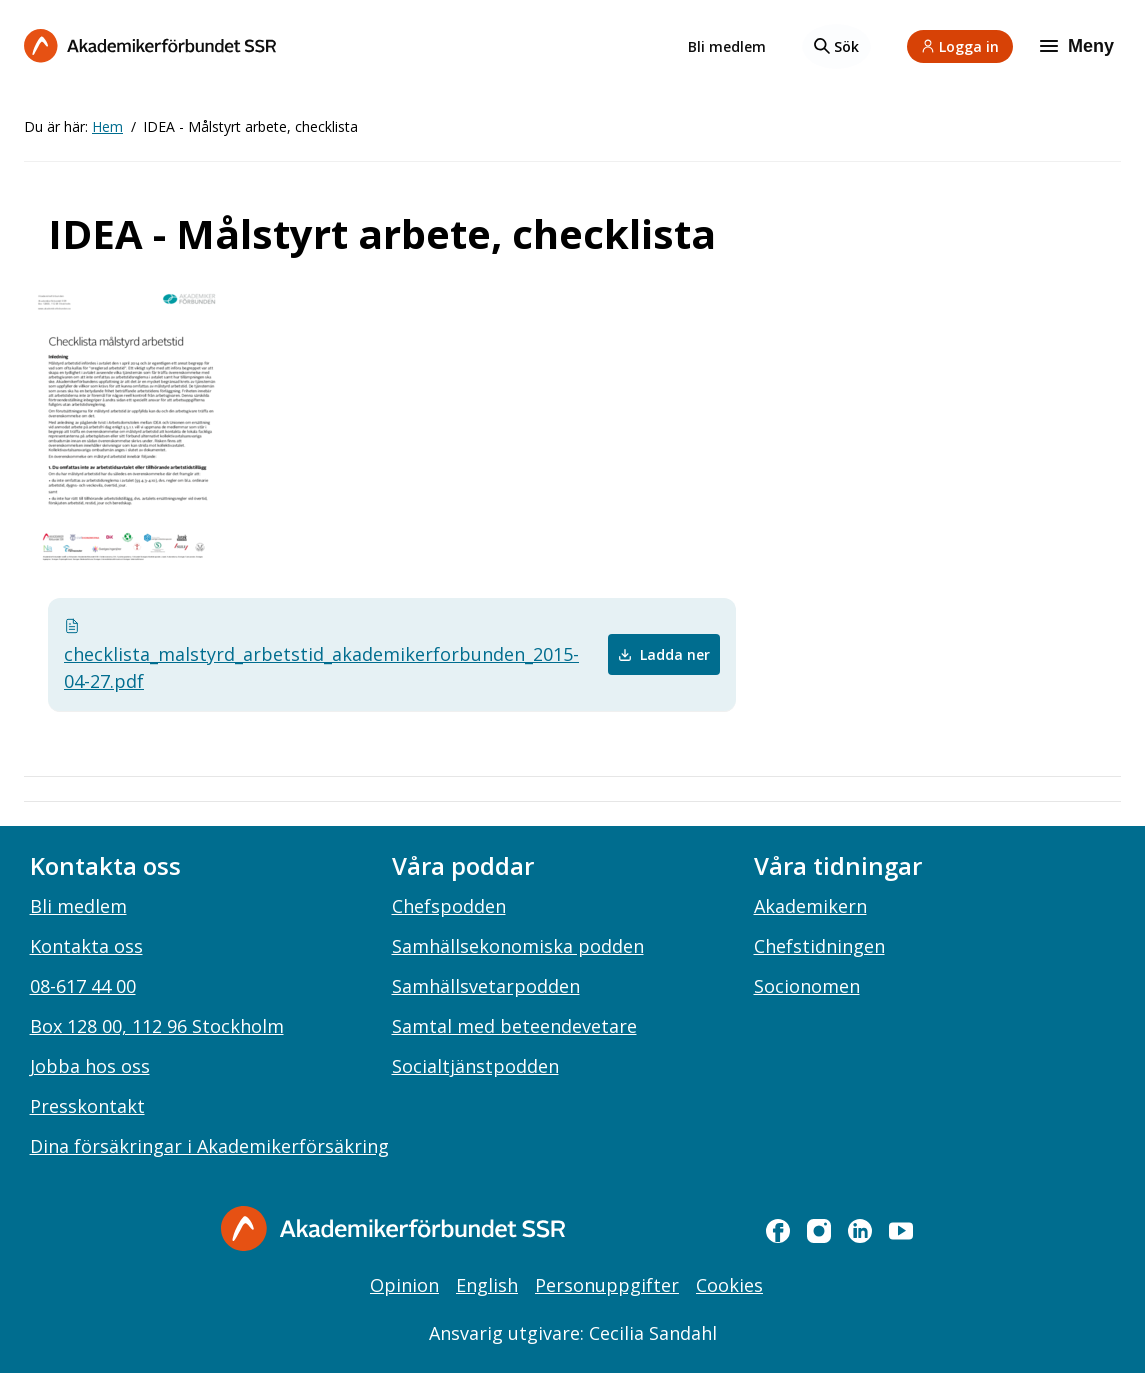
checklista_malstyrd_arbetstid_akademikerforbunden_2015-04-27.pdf (261, 655)
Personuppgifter (607, 1285)
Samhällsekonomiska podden (518, 946)
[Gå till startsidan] (393, 1228)
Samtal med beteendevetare (514, 1026)
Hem (107, 126)
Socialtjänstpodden (475, 1066)
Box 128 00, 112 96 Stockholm (157, 1026)
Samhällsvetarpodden (486, 986)
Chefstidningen (819, 946)
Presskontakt (87, 1106)
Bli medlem (727, 46)
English (487, 1285)
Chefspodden (449, 906)
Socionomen (807, 986)
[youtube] (901, 1231)
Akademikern (810, 906)
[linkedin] (860, 1231)
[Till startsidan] (150, 45)
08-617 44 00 (83, 986)
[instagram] (819, 1231)
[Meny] (1079, 46)
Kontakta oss (86, 946)
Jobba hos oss (90, 1066)
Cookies (729, 1285)
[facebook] (778, 1231)
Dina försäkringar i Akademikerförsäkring (209, 1146)
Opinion (404, 1285)
